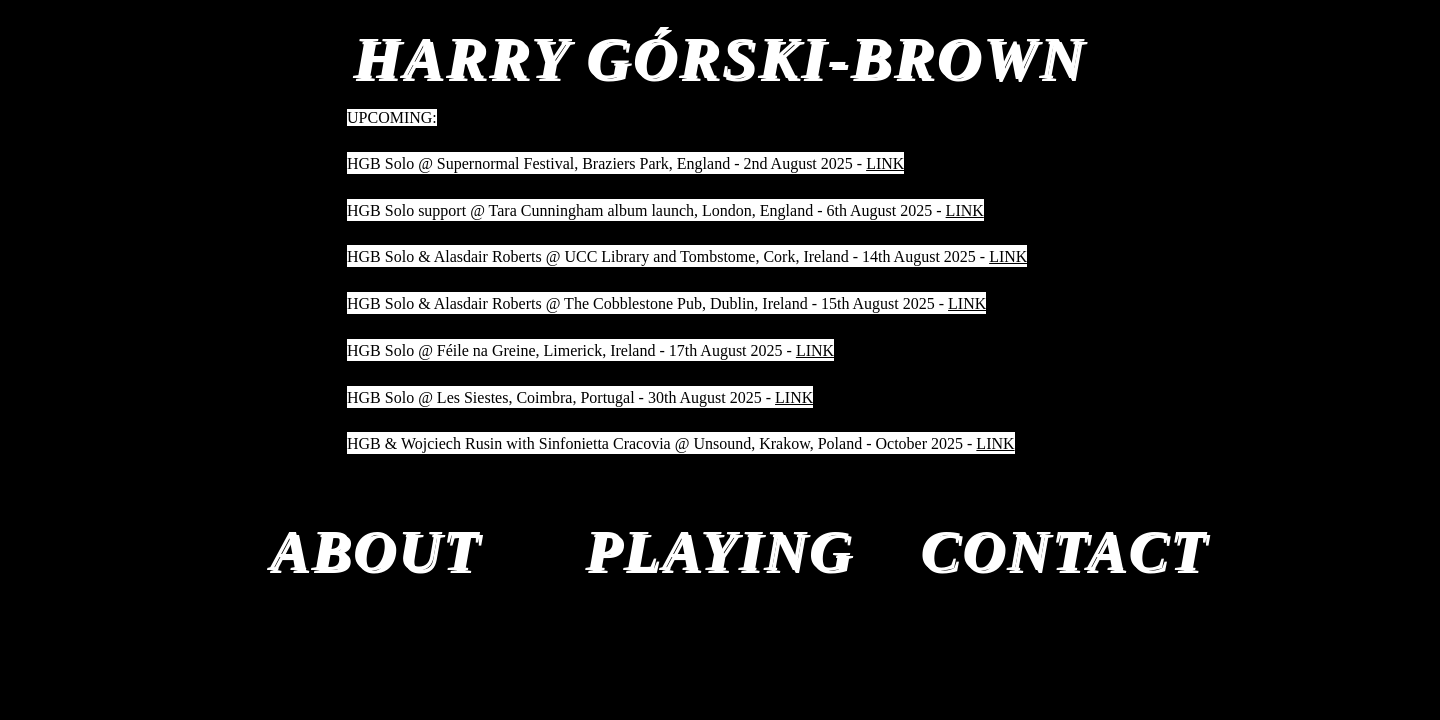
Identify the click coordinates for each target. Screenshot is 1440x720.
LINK (885, 163)
